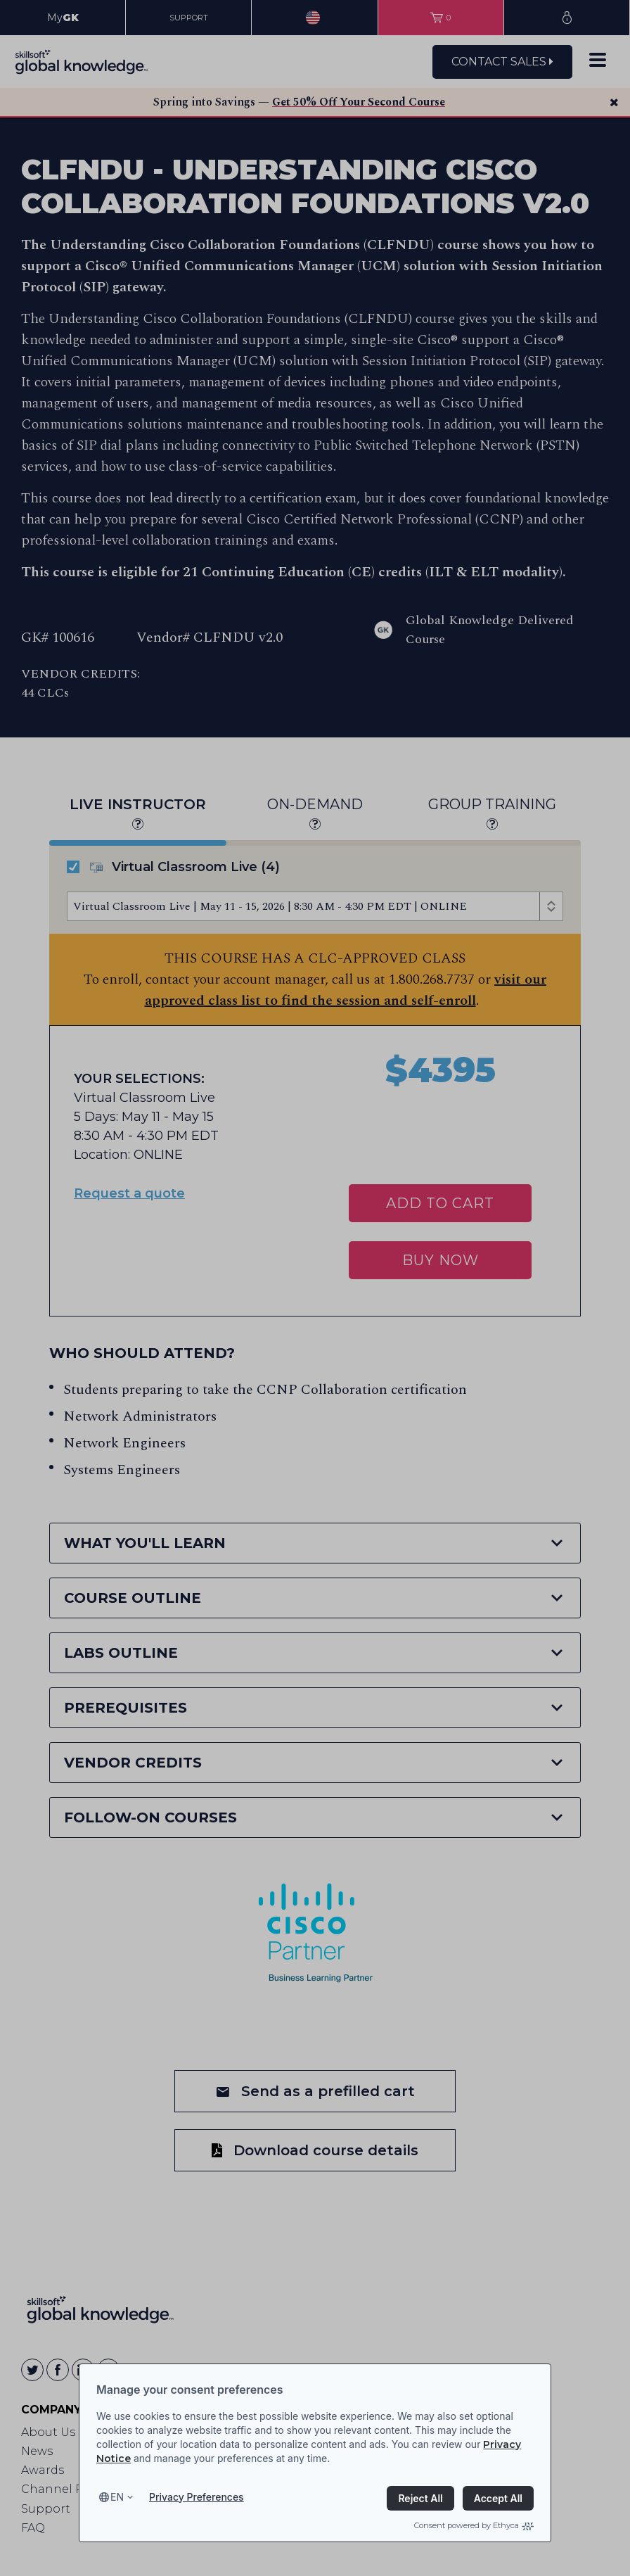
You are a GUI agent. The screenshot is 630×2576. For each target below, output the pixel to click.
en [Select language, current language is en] (117, 2497)
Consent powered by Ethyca (474, 2525)
